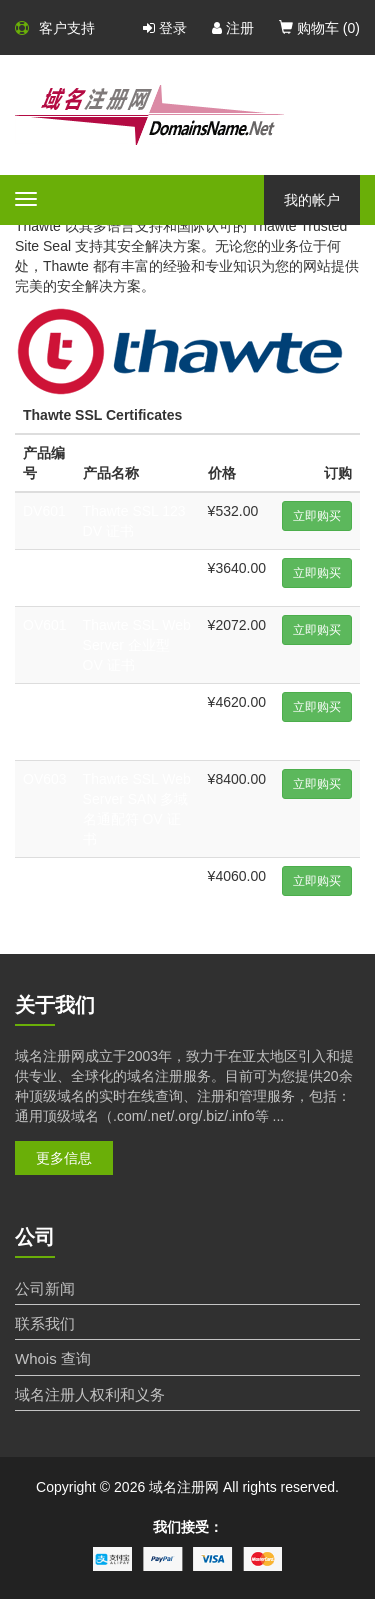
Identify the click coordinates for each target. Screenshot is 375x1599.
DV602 (44, 568)
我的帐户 (312, 200)
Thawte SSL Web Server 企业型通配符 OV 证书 (137, 722)
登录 (165, 28)
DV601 (44, 511)
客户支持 (55, 28)
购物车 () (319, 28)
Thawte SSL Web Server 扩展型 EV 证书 (137, 896)
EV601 (44, 876)
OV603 (45, 779)
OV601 (45, 625)
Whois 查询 (53, 1358)
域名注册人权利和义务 (90, 1394)
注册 (233, 28)
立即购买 (317, 516)
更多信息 (64, 1158)
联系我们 (45, 1323)
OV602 (45, 702)
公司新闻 (45, 1288)
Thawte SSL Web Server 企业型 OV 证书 (137, 645)
